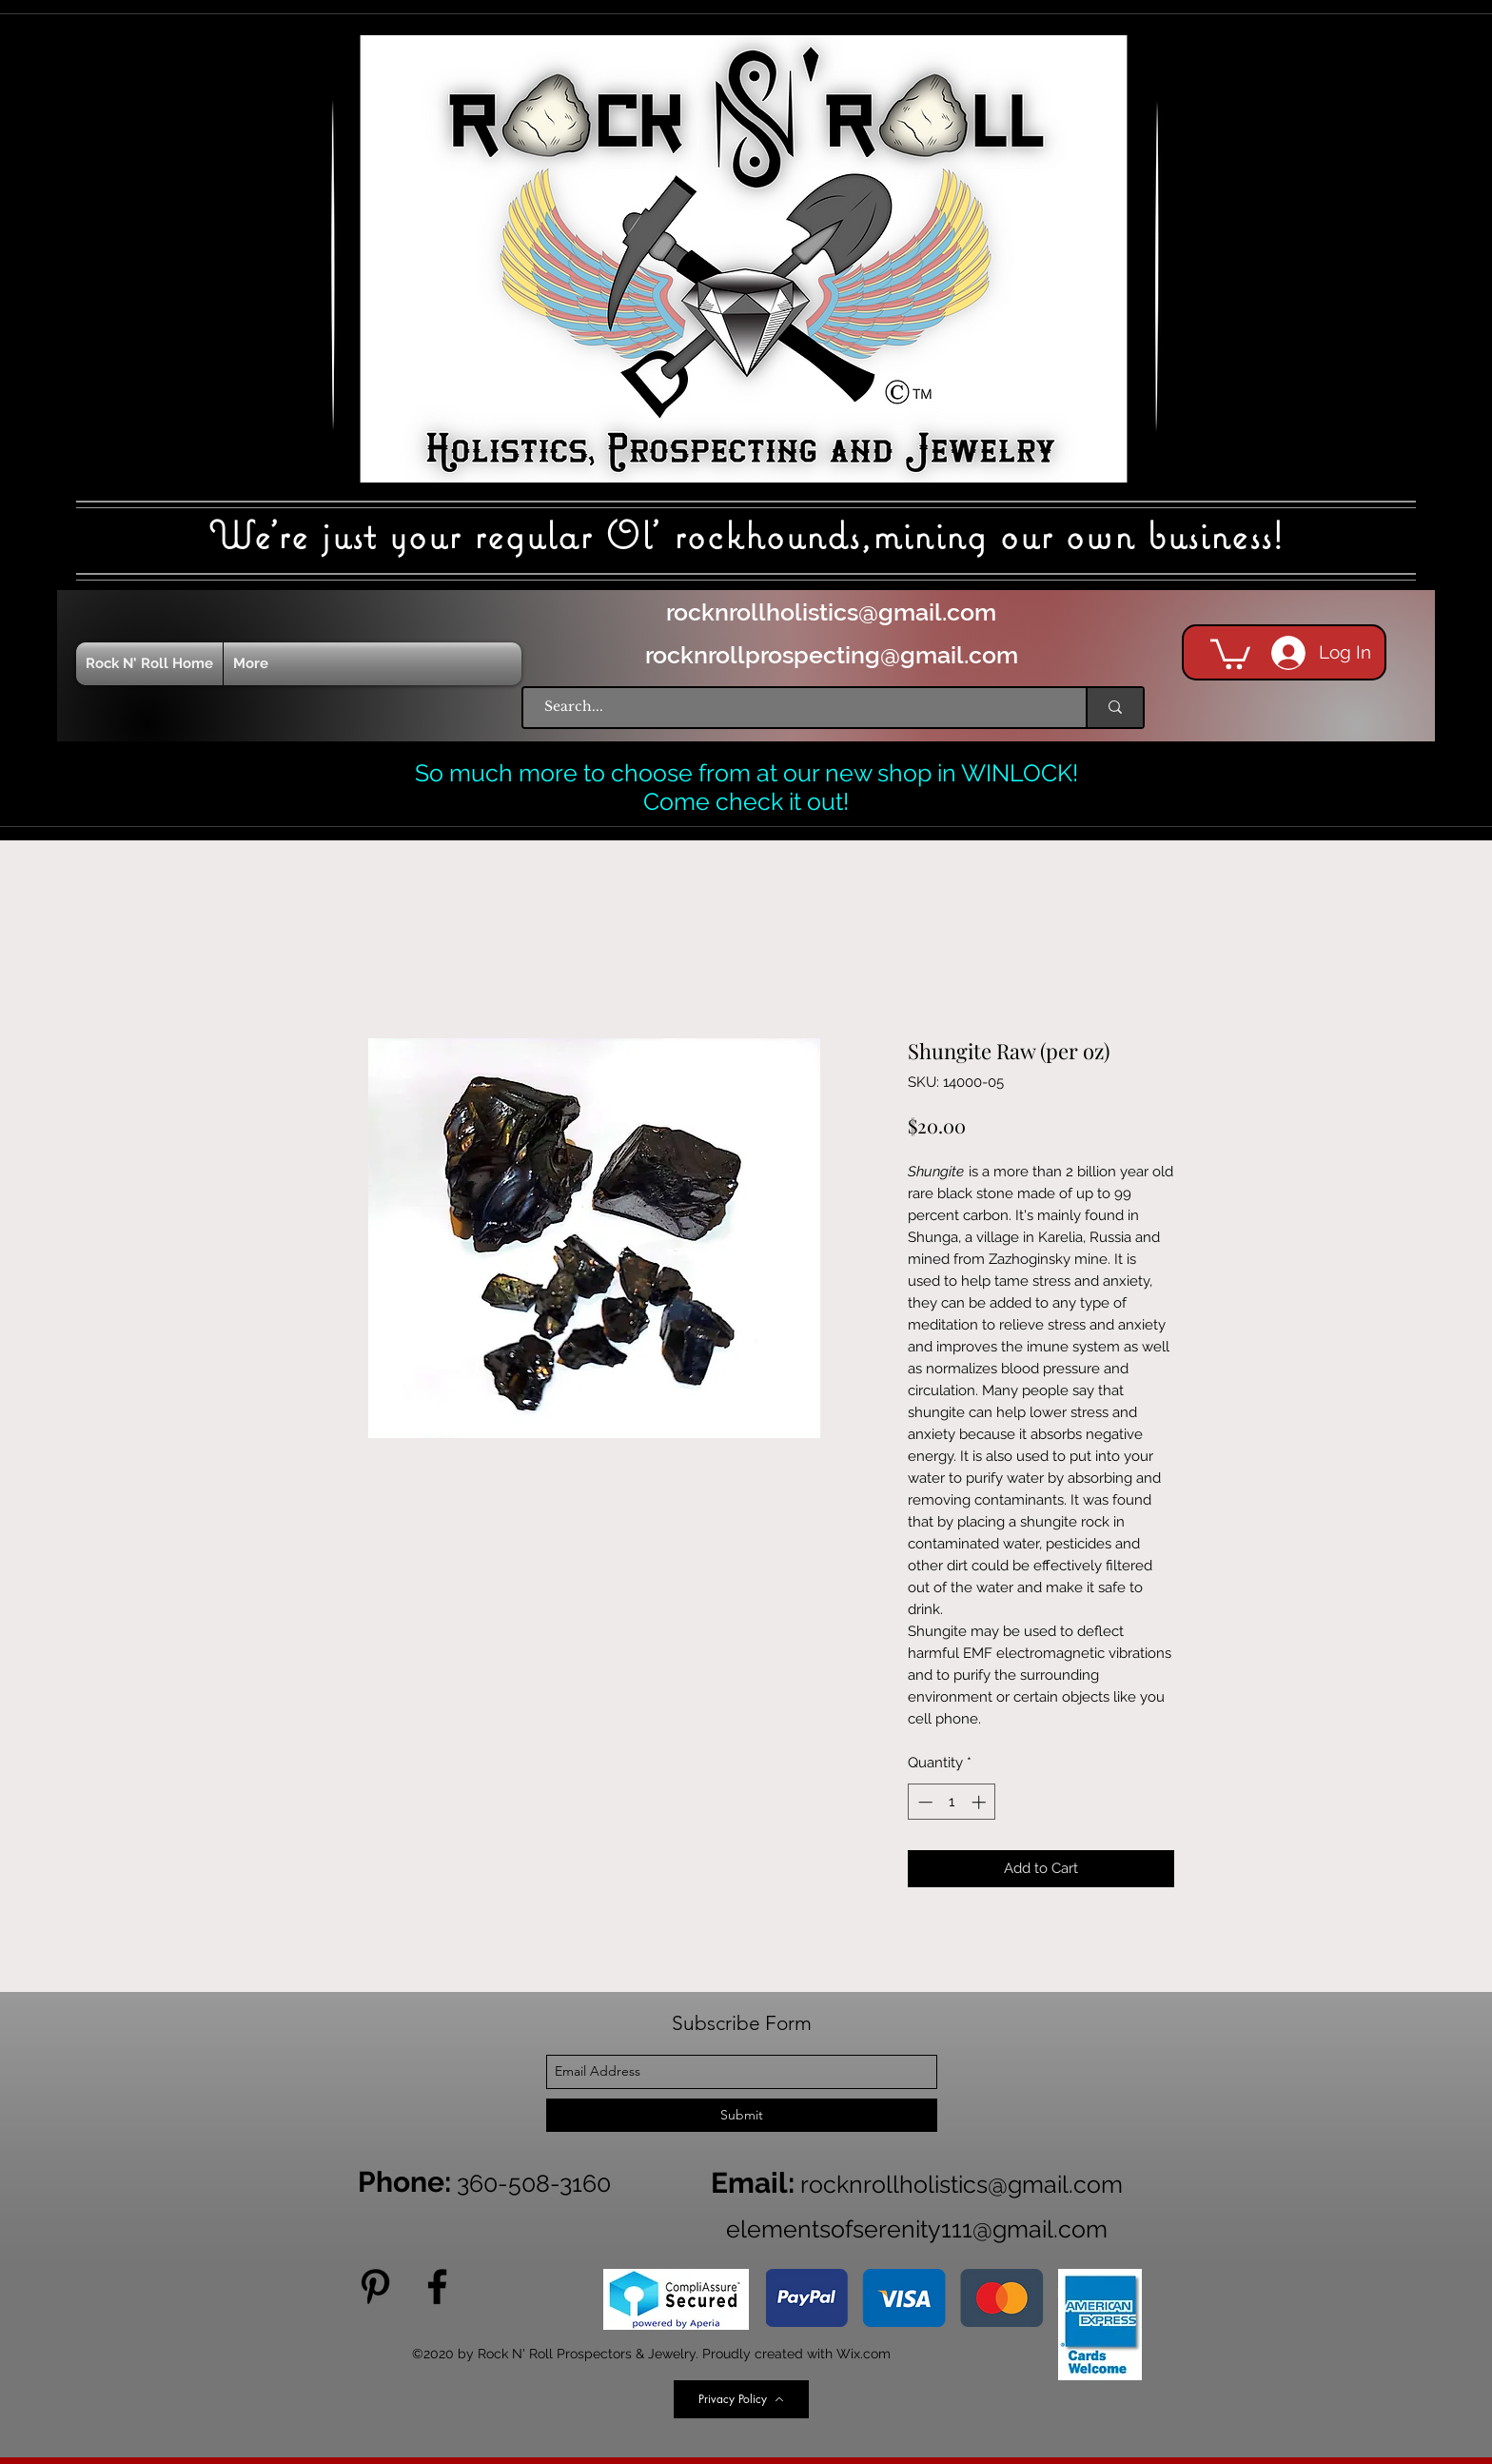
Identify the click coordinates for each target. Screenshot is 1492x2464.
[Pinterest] (375, 2286)
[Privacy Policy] (741, 2399)
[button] (1230, 652)
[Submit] (741, 2115)
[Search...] (795, 707)
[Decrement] (923, 1802)
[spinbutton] (952, 1802)
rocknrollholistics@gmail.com (831, 612)
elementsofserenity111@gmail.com (917, 2229)
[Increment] (980, 1802)
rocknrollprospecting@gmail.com (831, 655)
